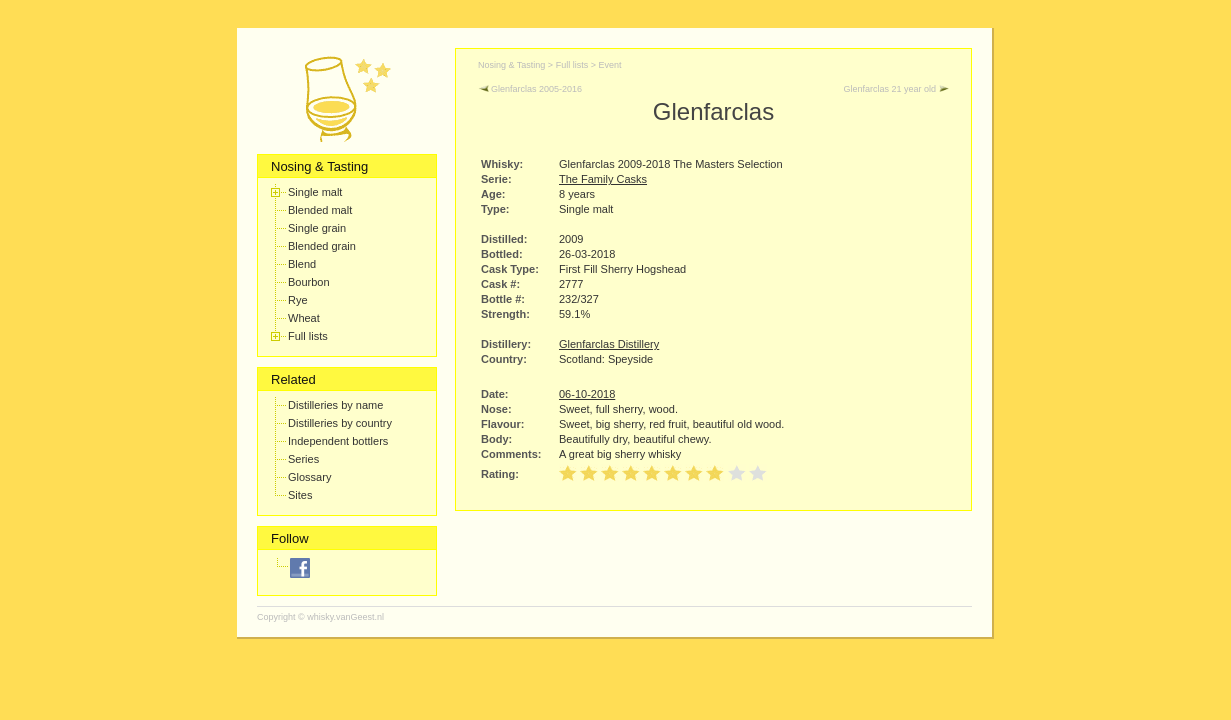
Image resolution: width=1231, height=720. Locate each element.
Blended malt (320, 210)
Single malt (315, 192)
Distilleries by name (335, 405)
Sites (300, 495)
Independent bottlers (338, 441)
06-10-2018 (587, 394)
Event (609, 65)
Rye (298, 300)
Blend (302, 264)
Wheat (304, 318)
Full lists (308, 336)
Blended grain (322, 246)
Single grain (317, 228)
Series (303, 459)
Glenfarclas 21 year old (896, 89)
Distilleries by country (340, 423)
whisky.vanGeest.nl (345, 617)
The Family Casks (603, 179)
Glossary (309, 477)
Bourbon (309, 282)
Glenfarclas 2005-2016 (530, 89)
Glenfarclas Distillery (609, 344)
